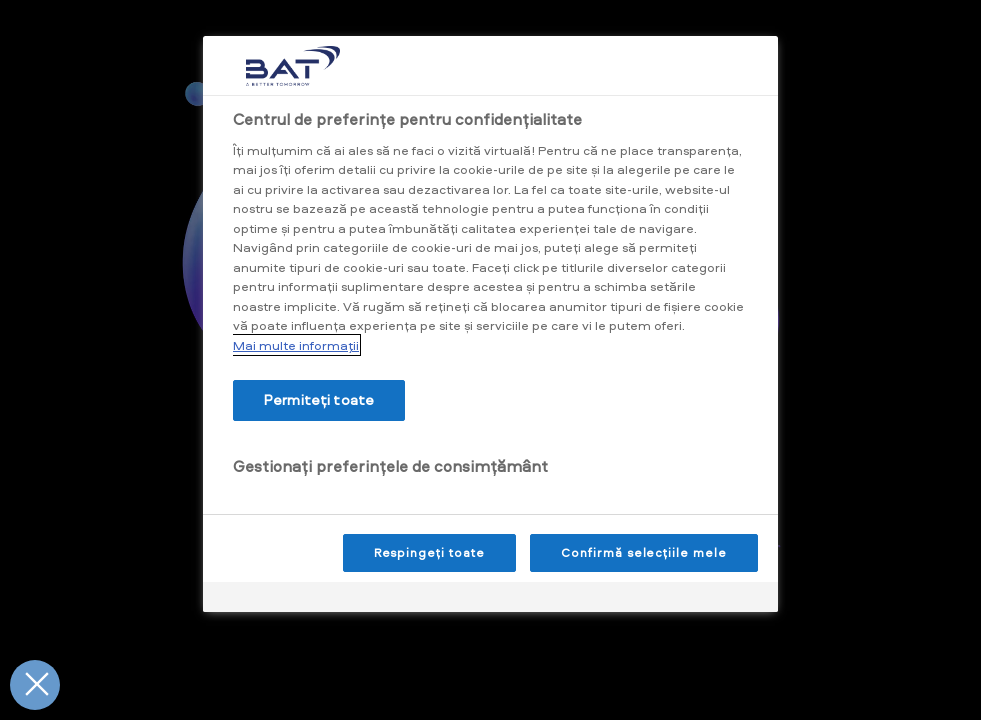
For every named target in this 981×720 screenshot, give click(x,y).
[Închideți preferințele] (35, 685)
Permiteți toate (319, 399)
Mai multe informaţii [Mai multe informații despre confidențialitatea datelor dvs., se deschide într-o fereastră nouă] (296, 345)
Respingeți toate (429, 552)
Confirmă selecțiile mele (644, 552)
